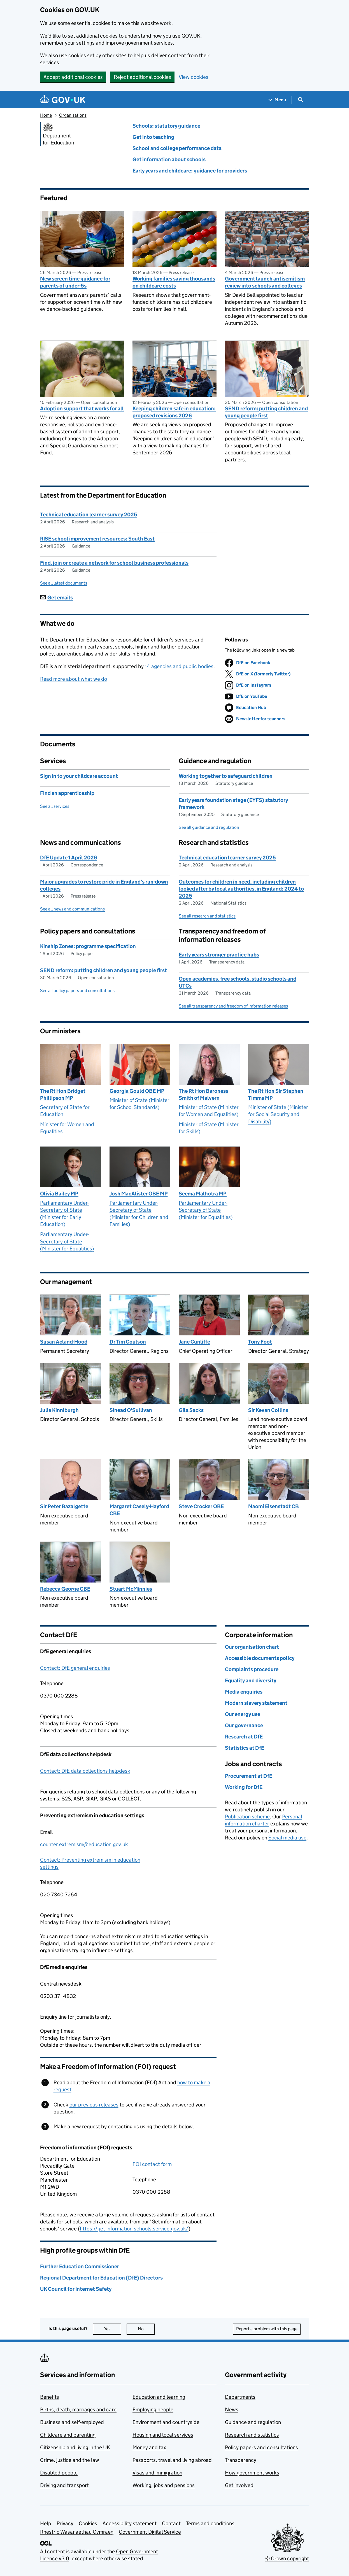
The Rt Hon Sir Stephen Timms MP (275, 1094)
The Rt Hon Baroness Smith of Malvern (203, 1094)
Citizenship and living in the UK (75, 2447)
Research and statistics (252, 2435)
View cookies (193, 77)
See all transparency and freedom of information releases (233, 1006)
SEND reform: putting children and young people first (266, 412)
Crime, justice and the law (69, 2460)
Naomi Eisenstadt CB (273, 1506)
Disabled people (59, 2472)
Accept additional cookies (73, 77)
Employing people (152, 2409)
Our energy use (242, 1714)
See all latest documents (63, 583)
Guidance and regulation (253, 2422)
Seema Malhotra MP (203, 1193)
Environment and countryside (165, 2422)
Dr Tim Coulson (128, 1341)
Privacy (65, 2523)
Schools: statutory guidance (166, 126)
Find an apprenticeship (67, 793)
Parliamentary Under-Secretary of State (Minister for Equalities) (67, 1241)
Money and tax (149, 2447)
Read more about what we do (73, 679)
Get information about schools (169, 159)
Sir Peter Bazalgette (64, 1506)
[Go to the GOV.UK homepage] (62, 100)
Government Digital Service (150, 2532)
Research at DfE (244, 1736)
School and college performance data (177, 148)
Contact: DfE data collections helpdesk (85, 1771)
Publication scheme (247, 1816)
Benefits (49, 2397)
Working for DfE (243, 1787)
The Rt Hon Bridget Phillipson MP (62, 1094)
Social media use (287, 1837)
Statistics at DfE (244, 1748)
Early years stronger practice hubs (219, 954)
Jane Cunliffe (194, 1341)
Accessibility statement (130, 2523)
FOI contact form (152, 2164)
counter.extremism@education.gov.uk (84, 1844)
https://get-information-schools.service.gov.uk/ (134, 2228)
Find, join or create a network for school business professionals (114, 563)
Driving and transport (64, 2485)
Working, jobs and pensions (163, 2485)
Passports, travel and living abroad (172, 2460)
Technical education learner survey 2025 (88, 514)
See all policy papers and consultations (77, 990)
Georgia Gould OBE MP (137, 1091)
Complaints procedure (251, 1669)
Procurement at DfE (248, 1776)
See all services (54, 806)
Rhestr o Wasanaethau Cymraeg (76, 2532)
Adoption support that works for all (82, 408)
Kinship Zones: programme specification (88, 946)
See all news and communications (72, 909)
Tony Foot (260, 1341)
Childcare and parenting (68, 2435)
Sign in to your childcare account (79, 776)
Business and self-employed (72, 2422)
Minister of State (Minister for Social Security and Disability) (278, 1114)
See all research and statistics (207, 916)
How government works (252, 2472)
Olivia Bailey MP (59, 1193)
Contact (171, 2523)
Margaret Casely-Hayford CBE (139, 1510)
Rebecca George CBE (65, 1589)
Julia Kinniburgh (59, 1410)
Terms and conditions (210, 2523)
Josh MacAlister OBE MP (139, 1193)
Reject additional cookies (142, 77)
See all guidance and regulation (209, 827)
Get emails (56, 597)
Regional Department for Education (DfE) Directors (101, 2277)
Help (45, 2523)
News (231, 2409)
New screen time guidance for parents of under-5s (75, 282)
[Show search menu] (300, 99)
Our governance (244, 1725)
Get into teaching (153, 137)
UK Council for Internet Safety (75, 2289)
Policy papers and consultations (261, 2447)
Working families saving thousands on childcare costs (173, 282)
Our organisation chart (252, 1647)
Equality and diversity (250, 1680)
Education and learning (158, 2397)
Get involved (239, 2485)
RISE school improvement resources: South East (97, 538)
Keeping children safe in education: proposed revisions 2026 (174, 412)
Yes (112, 2328)
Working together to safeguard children (226, 776)
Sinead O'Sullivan (131, 1410)
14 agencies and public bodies (179, 666)
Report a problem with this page (266, 2328)
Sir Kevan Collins (268, 1410)
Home (46, 115)
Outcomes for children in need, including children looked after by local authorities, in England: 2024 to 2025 (241, 888)
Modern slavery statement (256, 1703)
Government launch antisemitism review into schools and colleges (265, 282)
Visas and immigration (157, 2472)
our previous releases (93, 2104)
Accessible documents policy (259, 1658)
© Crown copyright (287, 2558)
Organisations (73, 115)
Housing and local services (162, 2435)
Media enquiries (243, 1692)
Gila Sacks (191, 1410)
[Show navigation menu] (277, 99)
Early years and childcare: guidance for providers (189, 170)
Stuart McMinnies (131, 1589)
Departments (240, 2397)
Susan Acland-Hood (63, 1341)
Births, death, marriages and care (78, 2409)
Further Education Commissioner (79, 2266)
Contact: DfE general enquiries (75, 1668)
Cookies (88, 2523)
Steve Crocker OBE (201, 1506)
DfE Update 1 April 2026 (68, 857)
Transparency (240, 2460)
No (146, 2328)
